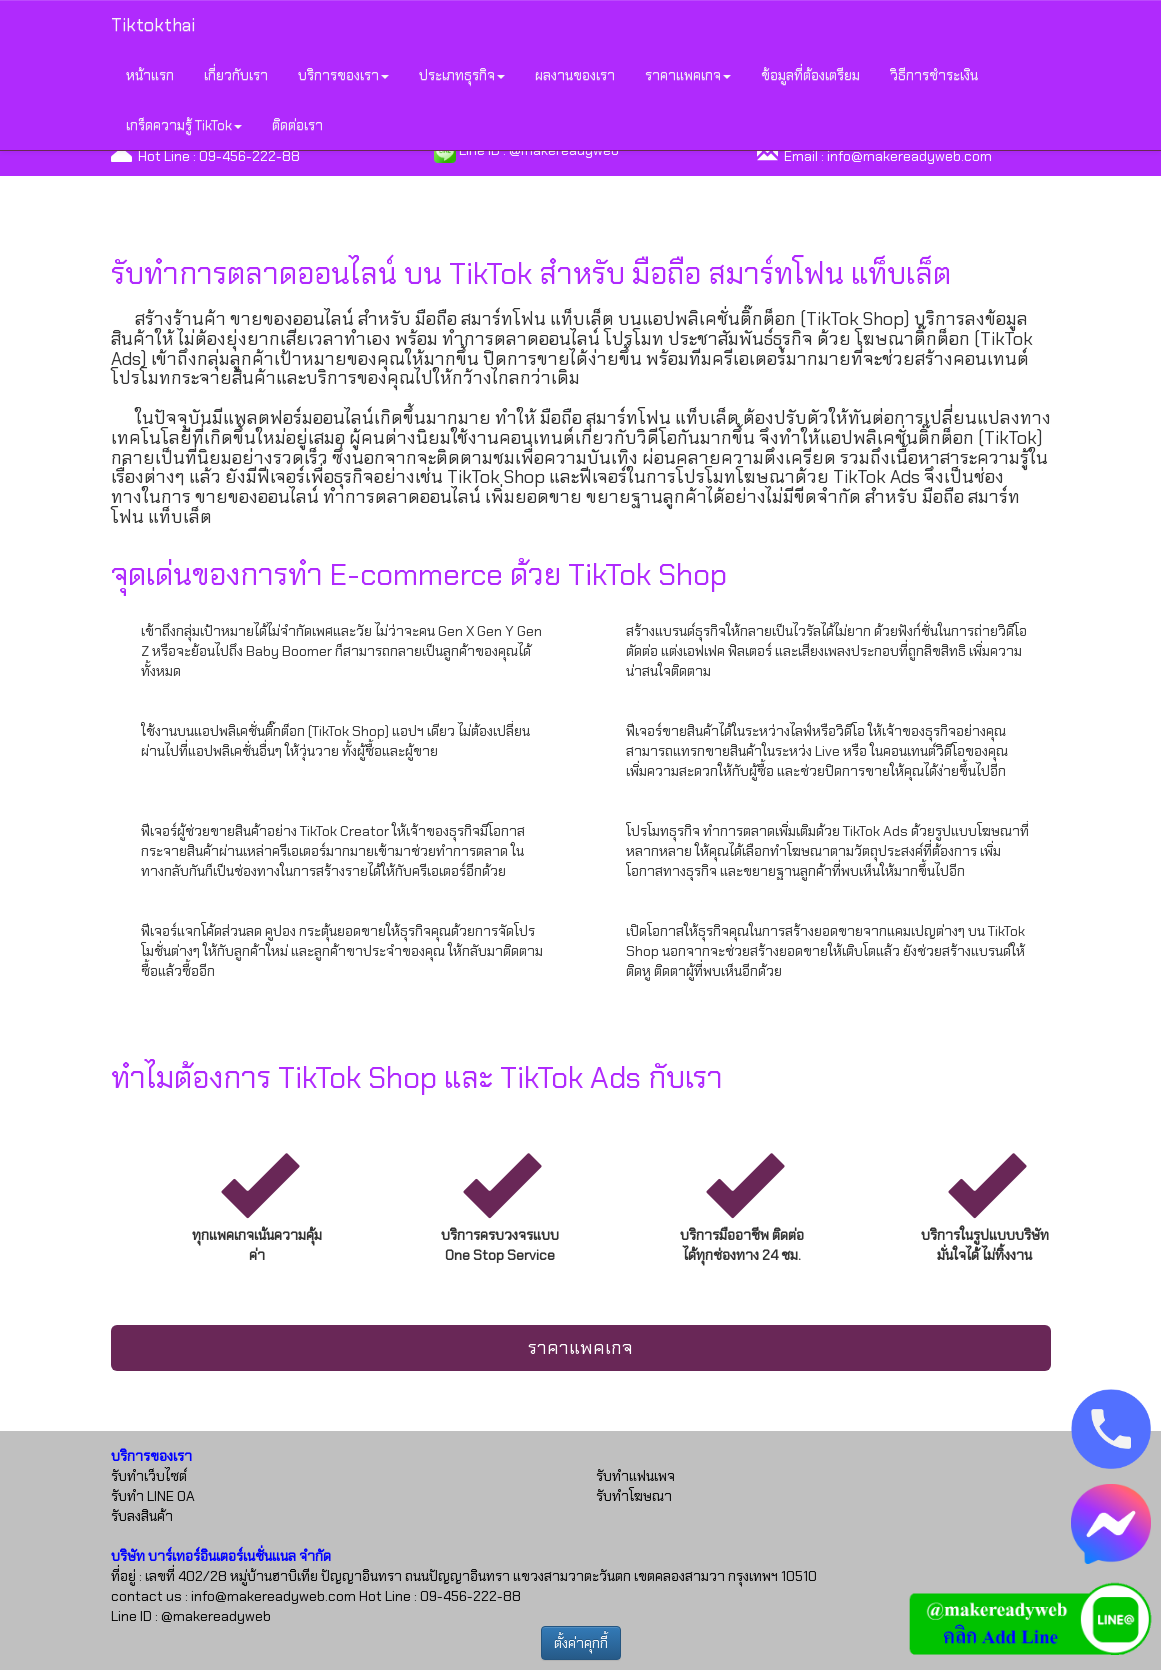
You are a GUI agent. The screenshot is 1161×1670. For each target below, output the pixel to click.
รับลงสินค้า (142, 1516)
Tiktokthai (153, 25)
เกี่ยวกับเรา (236, 75)
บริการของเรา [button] (343, 75)
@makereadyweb (216, 1616)
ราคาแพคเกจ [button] (688, 75)
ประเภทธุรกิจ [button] (462, 75)
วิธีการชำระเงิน (934, 75)
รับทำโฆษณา (634, 1496)
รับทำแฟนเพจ (635, 1476)
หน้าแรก (150, 75)
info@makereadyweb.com (909, 156)
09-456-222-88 (249, 156)
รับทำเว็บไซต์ (149, 1476)
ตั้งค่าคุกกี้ (581, 1643)
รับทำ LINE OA (153, 1496)
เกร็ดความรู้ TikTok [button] (184, 125)
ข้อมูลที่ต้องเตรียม (810, 75)
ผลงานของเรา (575, 75)
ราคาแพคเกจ (580, 1348)
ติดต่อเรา (297, 125)
